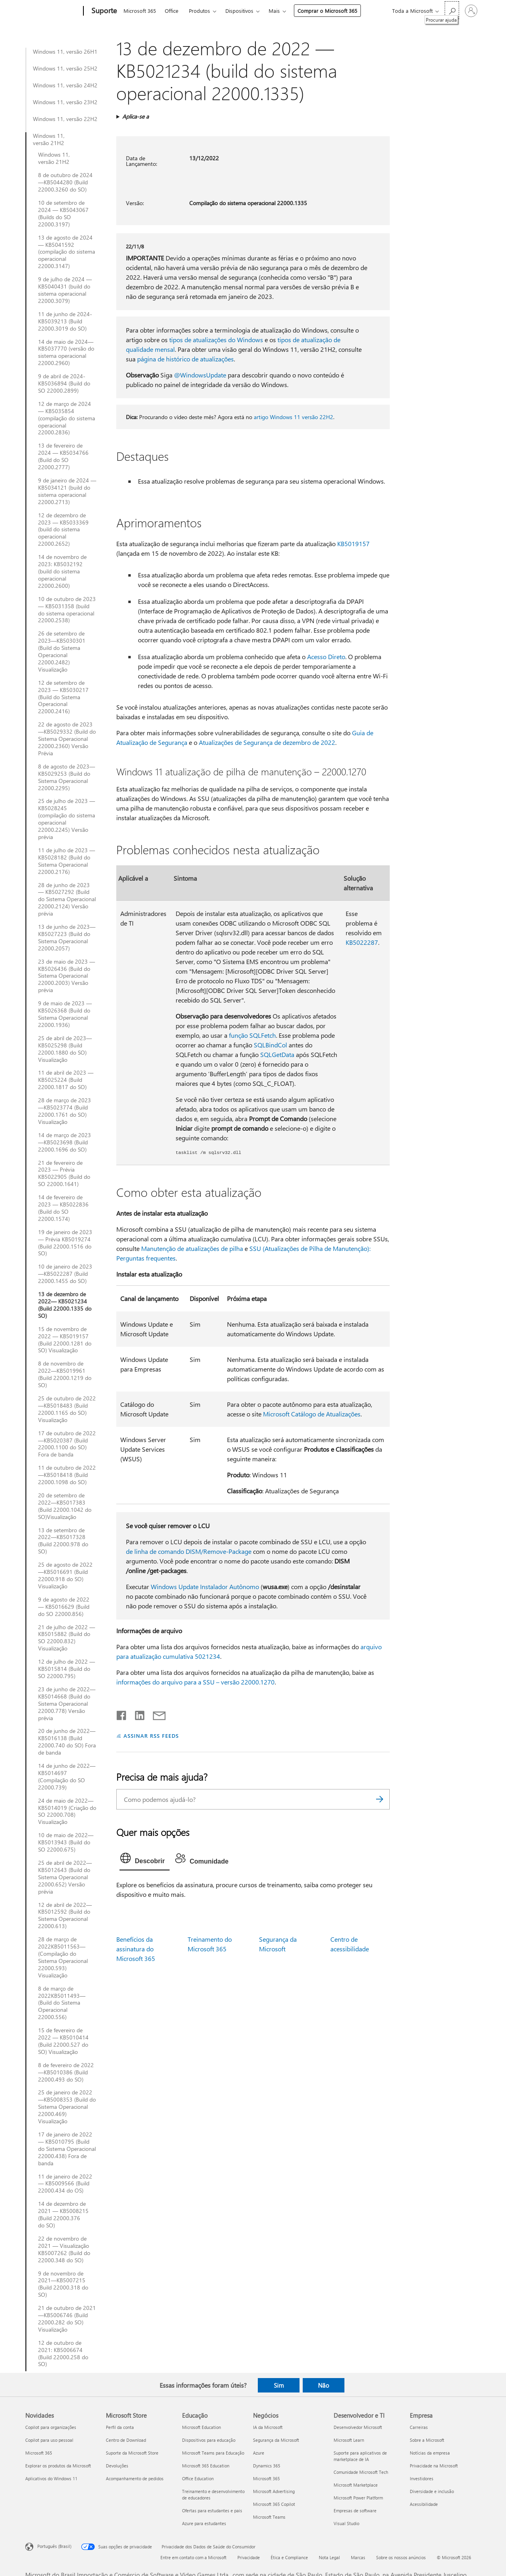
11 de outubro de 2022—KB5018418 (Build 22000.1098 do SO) (67, 1475)
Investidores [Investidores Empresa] (421, 2478)
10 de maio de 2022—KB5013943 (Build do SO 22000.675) (65, 1842)
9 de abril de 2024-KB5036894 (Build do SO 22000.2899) (64, 383)
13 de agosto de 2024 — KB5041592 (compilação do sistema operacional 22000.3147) (66, 252)
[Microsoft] (52, 11)
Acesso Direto (326, 656)
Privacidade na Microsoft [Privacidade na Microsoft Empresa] (434, 2466)
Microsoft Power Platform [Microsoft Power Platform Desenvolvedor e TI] (358, 2498)
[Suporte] (103, 11)
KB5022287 (362, 942)
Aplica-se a (135, 116)
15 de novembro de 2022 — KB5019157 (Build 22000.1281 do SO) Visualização (64, 1339)
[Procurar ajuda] (452, 10)
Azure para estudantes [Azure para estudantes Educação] (204, 2523)
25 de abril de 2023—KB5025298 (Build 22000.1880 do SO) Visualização (65, 1049)
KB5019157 (353, 543)
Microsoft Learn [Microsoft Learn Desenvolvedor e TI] (349, 2440)
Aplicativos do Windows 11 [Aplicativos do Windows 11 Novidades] (51, 2478)
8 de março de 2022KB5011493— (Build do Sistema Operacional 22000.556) (61, 2003)
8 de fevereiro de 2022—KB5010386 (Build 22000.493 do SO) (66, 2072)
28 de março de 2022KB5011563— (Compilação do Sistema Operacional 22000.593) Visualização (63, 1957)
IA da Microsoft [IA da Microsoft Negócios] (268, 2427)
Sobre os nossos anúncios (401, 2557)
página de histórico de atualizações (185, 359)
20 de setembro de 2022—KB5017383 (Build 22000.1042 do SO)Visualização (64, 1506)
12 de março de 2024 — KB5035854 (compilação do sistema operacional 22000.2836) (66, 418)
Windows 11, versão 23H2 (65, 102)
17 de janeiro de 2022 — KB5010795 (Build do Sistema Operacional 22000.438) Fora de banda (67, 2149)
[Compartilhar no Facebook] (122, 1714)
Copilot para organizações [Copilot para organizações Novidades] (50, 2427)
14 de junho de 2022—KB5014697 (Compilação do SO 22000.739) (66, 1776)
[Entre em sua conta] (471, 10)
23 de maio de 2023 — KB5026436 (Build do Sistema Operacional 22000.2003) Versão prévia (66, 976)
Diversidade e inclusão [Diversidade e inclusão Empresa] (432, 2491)
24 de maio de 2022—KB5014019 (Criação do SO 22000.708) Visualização (67, 1811)
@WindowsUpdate (200, 375)
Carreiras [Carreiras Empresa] (419, 2427)
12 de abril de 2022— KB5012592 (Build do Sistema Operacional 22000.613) (65, 1915)
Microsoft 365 (139, 10)
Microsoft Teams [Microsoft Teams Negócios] (269, 2517)
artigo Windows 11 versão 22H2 (293, 417)
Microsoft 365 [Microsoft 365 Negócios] (266, 2478)
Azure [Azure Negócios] (258, 2453)
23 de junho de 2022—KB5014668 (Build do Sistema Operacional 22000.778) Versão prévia (66, 1704)
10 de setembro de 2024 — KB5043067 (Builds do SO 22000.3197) (63, 213)
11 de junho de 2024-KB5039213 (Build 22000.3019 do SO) (65, 321)
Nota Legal (329, 2557)
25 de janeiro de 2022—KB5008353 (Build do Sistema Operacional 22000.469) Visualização (67, 2107)
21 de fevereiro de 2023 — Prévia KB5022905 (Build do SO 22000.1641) (64, 1173)
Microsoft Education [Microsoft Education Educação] (201, 2427)
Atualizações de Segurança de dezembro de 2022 (267, 742)
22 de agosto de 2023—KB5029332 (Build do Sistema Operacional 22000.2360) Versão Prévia (67, 739)
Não (323, 2385)
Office (171, 10)
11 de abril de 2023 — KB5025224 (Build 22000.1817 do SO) (65, 1080)
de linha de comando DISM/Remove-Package (188, 1551)
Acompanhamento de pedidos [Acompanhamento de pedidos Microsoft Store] (135, 2478)
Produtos (199, 10)
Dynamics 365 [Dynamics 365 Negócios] (266, 2466)
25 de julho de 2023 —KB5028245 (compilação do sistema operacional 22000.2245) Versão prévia (66, 818)
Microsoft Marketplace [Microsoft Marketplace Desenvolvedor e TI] (356, 2485)
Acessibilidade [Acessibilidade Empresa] (424, 2504)
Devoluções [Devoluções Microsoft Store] (117, 2466)
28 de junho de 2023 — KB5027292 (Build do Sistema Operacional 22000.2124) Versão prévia (67, 900)
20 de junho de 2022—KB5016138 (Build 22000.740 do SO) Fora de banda (67, 1741)
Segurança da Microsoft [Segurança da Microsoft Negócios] (276, 2440)
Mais (274, 10)
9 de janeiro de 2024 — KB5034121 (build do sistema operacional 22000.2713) (67, 491)
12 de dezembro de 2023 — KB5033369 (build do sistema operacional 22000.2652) (63, 530)
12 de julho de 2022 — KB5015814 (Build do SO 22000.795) (66, 1669)
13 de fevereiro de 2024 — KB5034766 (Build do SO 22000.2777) (63, 456)
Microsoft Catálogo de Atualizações (311, 1414)
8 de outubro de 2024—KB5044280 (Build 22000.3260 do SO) (65, 182)
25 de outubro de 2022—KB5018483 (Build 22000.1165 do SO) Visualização (67, 1409)
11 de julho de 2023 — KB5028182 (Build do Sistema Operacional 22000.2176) (66, 861)
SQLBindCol (270, 1045)
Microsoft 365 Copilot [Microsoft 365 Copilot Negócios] (274, 2504)
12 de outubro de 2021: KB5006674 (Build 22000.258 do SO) (63, 2353)
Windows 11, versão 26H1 (65, 51)
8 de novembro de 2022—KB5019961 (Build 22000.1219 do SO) (64, 1374)
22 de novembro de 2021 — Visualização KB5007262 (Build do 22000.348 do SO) (64, 2249)
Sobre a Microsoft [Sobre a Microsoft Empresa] (427, 2440)
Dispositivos (239, 10)
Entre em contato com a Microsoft (193, 2557)
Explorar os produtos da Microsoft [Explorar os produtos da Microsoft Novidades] (58, 2466)
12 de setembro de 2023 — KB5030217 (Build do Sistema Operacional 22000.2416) (63, 697)
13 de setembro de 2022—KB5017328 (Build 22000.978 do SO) (63, 1541)
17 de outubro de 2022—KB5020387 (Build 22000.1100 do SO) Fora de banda (67, 1444)
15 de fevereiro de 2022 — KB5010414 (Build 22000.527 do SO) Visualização (63, 2041)
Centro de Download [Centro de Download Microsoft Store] (126, 2440)
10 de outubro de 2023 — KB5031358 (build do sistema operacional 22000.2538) (67, 609)
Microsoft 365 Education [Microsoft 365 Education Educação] (205, 2466)
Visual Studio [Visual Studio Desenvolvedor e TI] (346, 2523)
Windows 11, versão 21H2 (49, 139)
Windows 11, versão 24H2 (65, 85)
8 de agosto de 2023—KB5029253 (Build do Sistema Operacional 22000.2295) (66, 777)
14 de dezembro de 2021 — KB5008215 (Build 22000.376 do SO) (63, 2214)
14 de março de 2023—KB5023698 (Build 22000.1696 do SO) (64, 1142)
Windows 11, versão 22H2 (65, 119)
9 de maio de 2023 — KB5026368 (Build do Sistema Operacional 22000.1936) (65, 1014)
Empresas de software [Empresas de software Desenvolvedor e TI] (355, 2510)
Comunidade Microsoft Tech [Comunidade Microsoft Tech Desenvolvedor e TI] (361, 2472)
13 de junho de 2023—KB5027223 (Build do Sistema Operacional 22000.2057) (66, 937)
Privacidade (248, 2557)
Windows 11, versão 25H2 (65, 68)
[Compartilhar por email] (156, 1714)
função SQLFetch (252, 1035)
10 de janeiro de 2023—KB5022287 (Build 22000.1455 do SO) (65, 1274)
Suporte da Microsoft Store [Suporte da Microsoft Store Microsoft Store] (132, 2453)
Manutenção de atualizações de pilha (192, 1248)
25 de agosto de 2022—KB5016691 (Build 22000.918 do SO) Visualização (65, 1575)
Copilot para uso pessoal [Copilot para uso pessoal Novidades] (49, 2440)
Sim (279, 2385)
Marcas (358, 2557)
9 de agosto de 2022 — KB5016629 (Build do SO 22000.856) (63, 1607)
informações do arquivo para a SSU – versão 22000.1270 (195, 1682)
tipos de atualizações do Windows (216, 339)
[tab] (144, 1860)
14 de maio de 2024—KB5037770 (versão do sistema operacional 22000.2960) (66, 352)
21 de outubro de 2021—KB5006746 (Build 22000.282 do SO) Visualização (67, 2318)
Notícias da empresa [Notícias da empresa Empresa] (430, 2453)
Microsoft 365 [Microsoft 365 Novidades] (38, 2453)
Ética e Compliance (289, 2557)
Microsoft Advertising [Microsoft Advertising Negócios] (274, 2491)
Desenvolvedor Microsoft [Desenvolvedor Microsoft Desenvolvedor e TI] (358, 2427)
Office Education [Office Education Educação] (198, 2478)
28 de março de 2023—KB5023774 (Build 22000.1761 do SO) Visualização (64, 1111)
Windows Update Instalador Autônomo (205, 1586)
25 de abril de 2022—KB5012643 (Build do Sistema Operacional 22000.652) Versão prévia (65, 1877)
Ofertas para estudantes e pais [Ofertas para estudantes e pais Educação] (212, 2510)
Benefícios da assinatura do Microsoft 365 (135, 1949)
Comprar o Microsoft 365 (327, 10)
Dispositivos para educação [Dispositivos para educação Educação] (208, 2440)
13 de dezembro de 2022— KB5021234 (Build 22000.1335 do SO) (64, 1305)
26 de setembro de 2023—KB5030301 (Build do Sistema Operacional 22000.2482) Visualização (61, 651)
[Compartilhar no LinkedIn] (137, 1714)
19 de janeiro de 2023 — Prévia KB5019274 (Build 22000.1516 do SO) (65, 1242)
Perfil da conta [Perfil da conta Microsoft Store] (120, 2427)
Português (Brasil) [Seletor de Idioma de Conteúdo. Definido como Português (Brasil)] (54, 2546)
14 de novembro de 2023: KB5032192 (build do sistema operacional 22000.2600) (62, 571)
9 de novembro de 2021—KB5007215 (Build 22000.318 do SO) (63, 2284)
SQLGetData (277, 1054)
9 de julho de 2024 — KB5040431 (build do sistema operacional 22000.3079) (65, 290)
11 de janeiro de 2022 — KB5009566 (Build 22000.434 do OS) (65, 2184)
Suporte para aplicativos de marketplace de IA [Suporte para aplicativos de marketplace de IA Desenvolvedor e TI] (360, 2456)
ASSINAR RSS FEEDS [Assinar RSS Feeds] (151, 1735)
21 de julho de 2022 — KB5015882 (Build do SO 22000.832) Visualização (66, 1638)
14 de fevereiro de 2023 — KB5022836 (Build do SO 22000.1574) (63, 1208)
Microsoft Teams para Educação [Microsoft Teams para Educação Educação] (213, 2453)
